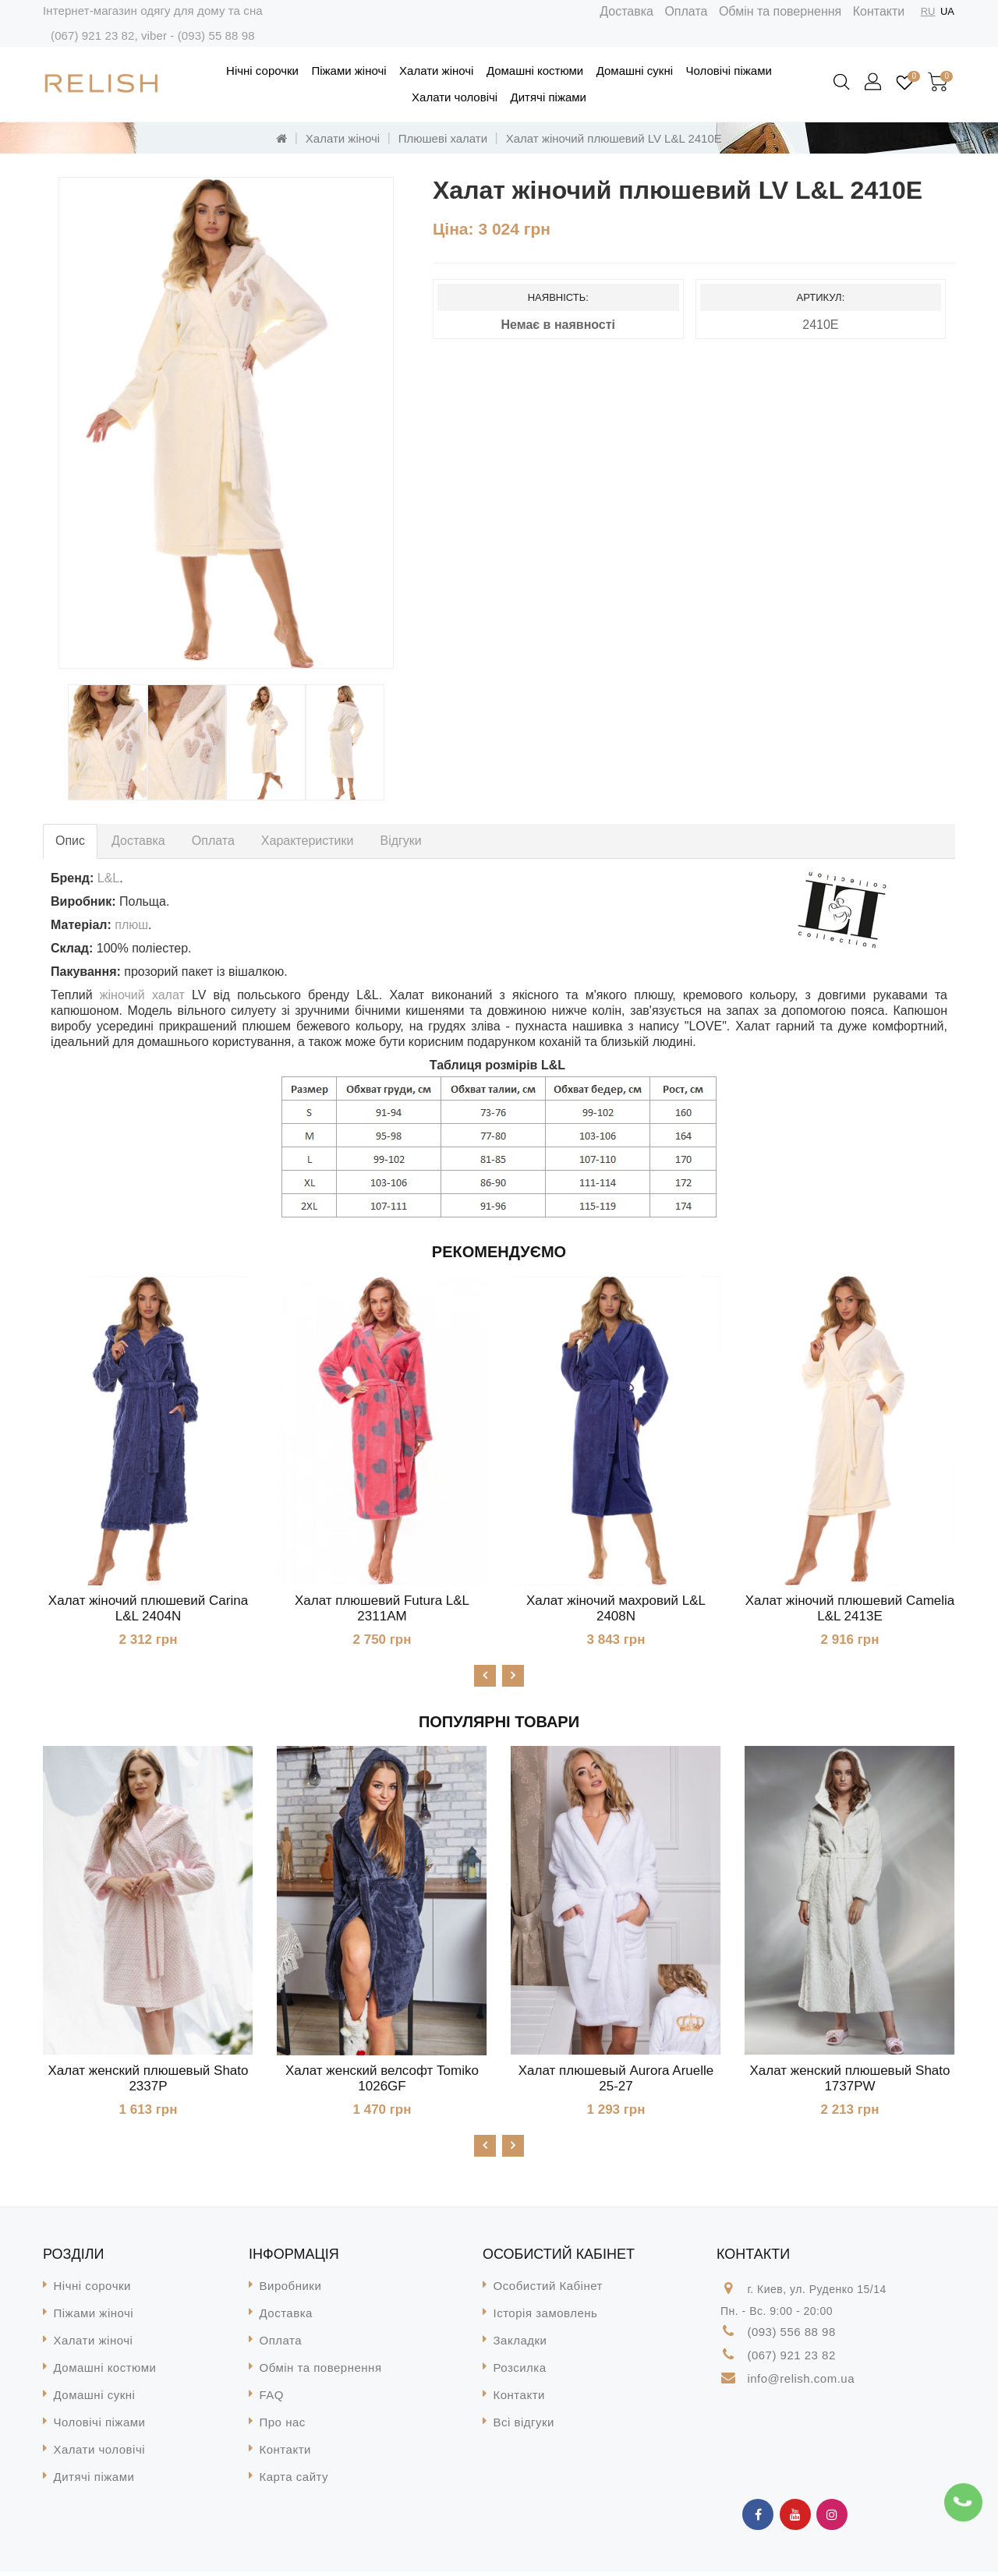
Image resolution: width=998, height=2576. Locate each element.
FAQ (272, 2399)
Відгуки (400, 840)
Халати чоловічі (454, 97)
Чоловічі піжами (728, 70)
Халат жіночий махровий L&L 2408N (616, 1608)
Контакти (879, 11)
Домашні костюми (535, 70)
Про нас (283, 2426)
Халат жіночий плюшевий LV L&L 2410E (614, 138)
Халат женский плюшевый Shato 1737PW (849, 2080)
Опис (70, 840)
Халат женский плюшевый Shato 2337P (148, 2080)
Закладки (520, 2345)
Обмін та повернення (780, 11)
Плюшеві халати (442, 138)
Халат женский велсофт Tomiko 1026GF (382, 2080)
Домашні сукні (634, 70)
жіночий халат (142, 995)
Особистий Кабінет (548, 2290)
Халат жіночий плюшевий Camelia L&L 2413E (850, 1608)
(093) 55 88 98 (216, 35)
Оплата (685, 11)
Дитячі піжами (548, 97)
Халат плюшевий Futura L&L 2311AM (382, 1608)
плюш (131, 924)
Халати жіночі (436, 70)
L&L (108, 878)
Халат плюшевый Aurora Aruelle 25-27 (615, 2080)
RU (928, 11)
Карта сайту (294, 2481)
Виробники (291, 2290)
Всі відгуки (524, 2426)
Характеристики (307, 840)
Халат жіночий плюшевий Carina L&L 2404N (148, 1608)
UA (947, 11)
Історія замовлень (546, 2317)
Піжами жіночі (348, 70)
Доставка (626, 11)
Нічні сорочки (262, 70)
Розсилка (520, 2372)
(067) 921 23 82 (92, 35)
